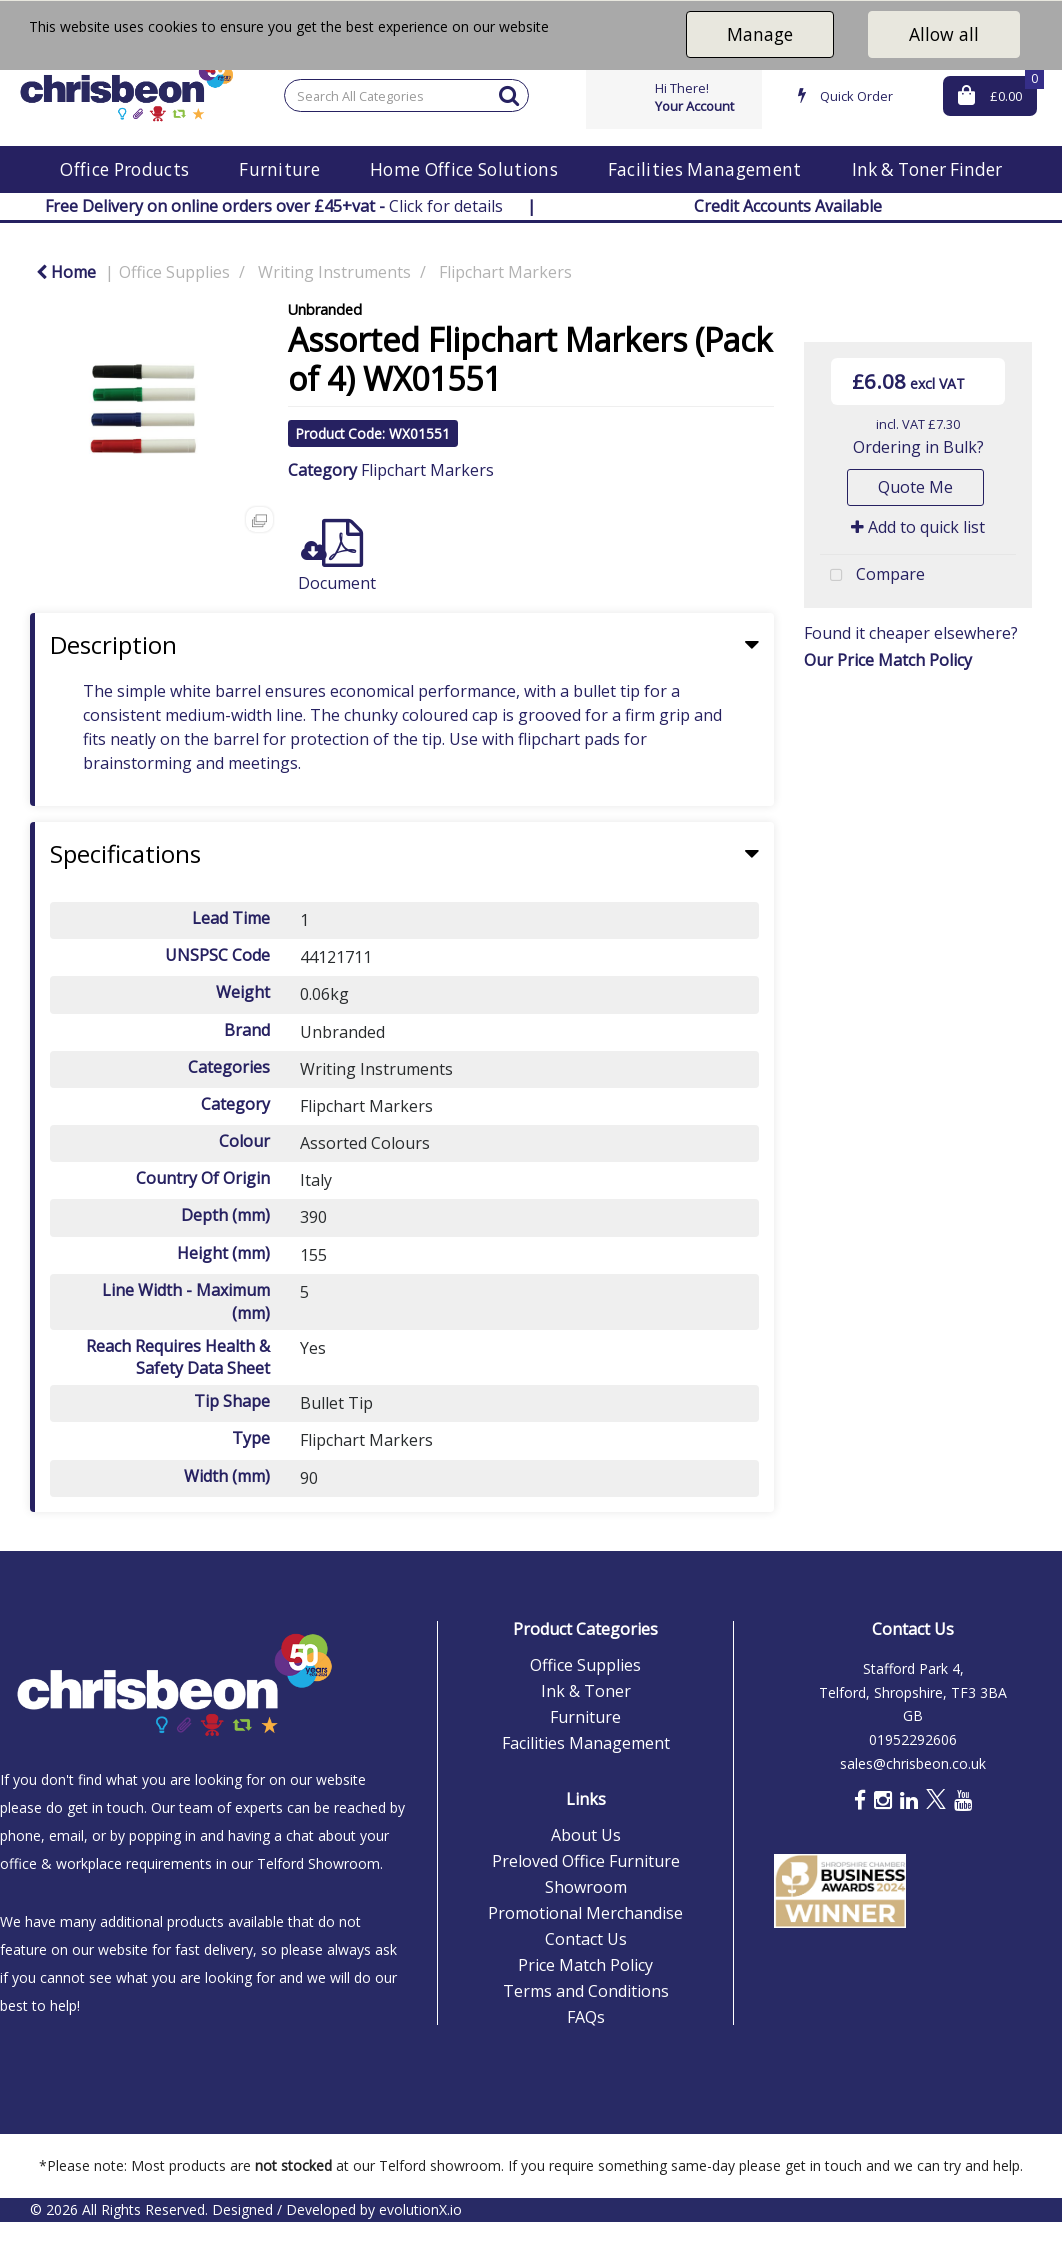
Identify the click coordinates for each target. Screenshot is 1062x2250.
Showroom (586, 1887)
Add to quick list (918, 527)
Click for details (274, 206)
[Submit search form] (509, 94)
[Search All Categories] (406, 95)
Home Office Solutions (464, 169)
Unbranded (325, 309)
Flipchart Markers (505, 272)
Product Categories (585, 1629)
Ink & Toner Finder (927, 169)
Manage (760, 34)
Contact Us (586, 1939)
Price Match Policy (585, 1965)
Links (586, 1799)
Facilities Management (705, 169)
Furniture (279, 169)
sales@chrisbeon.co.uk (913, 1763)
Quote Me (915, 487)
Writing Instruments (334, 272)
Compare (872, 576)
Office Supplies (174, 272)
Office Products (124, 169)
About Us (586, 1835)
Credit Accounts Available (788, 206)
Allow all (944, 34)
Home (66, 272)
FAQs (586, 2017)
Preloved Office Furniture (586, 1861)
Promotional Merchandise (585, 1913)
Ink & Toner (586, 1691)
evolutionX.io (420, 2209)
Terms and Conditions (586, 1991)
